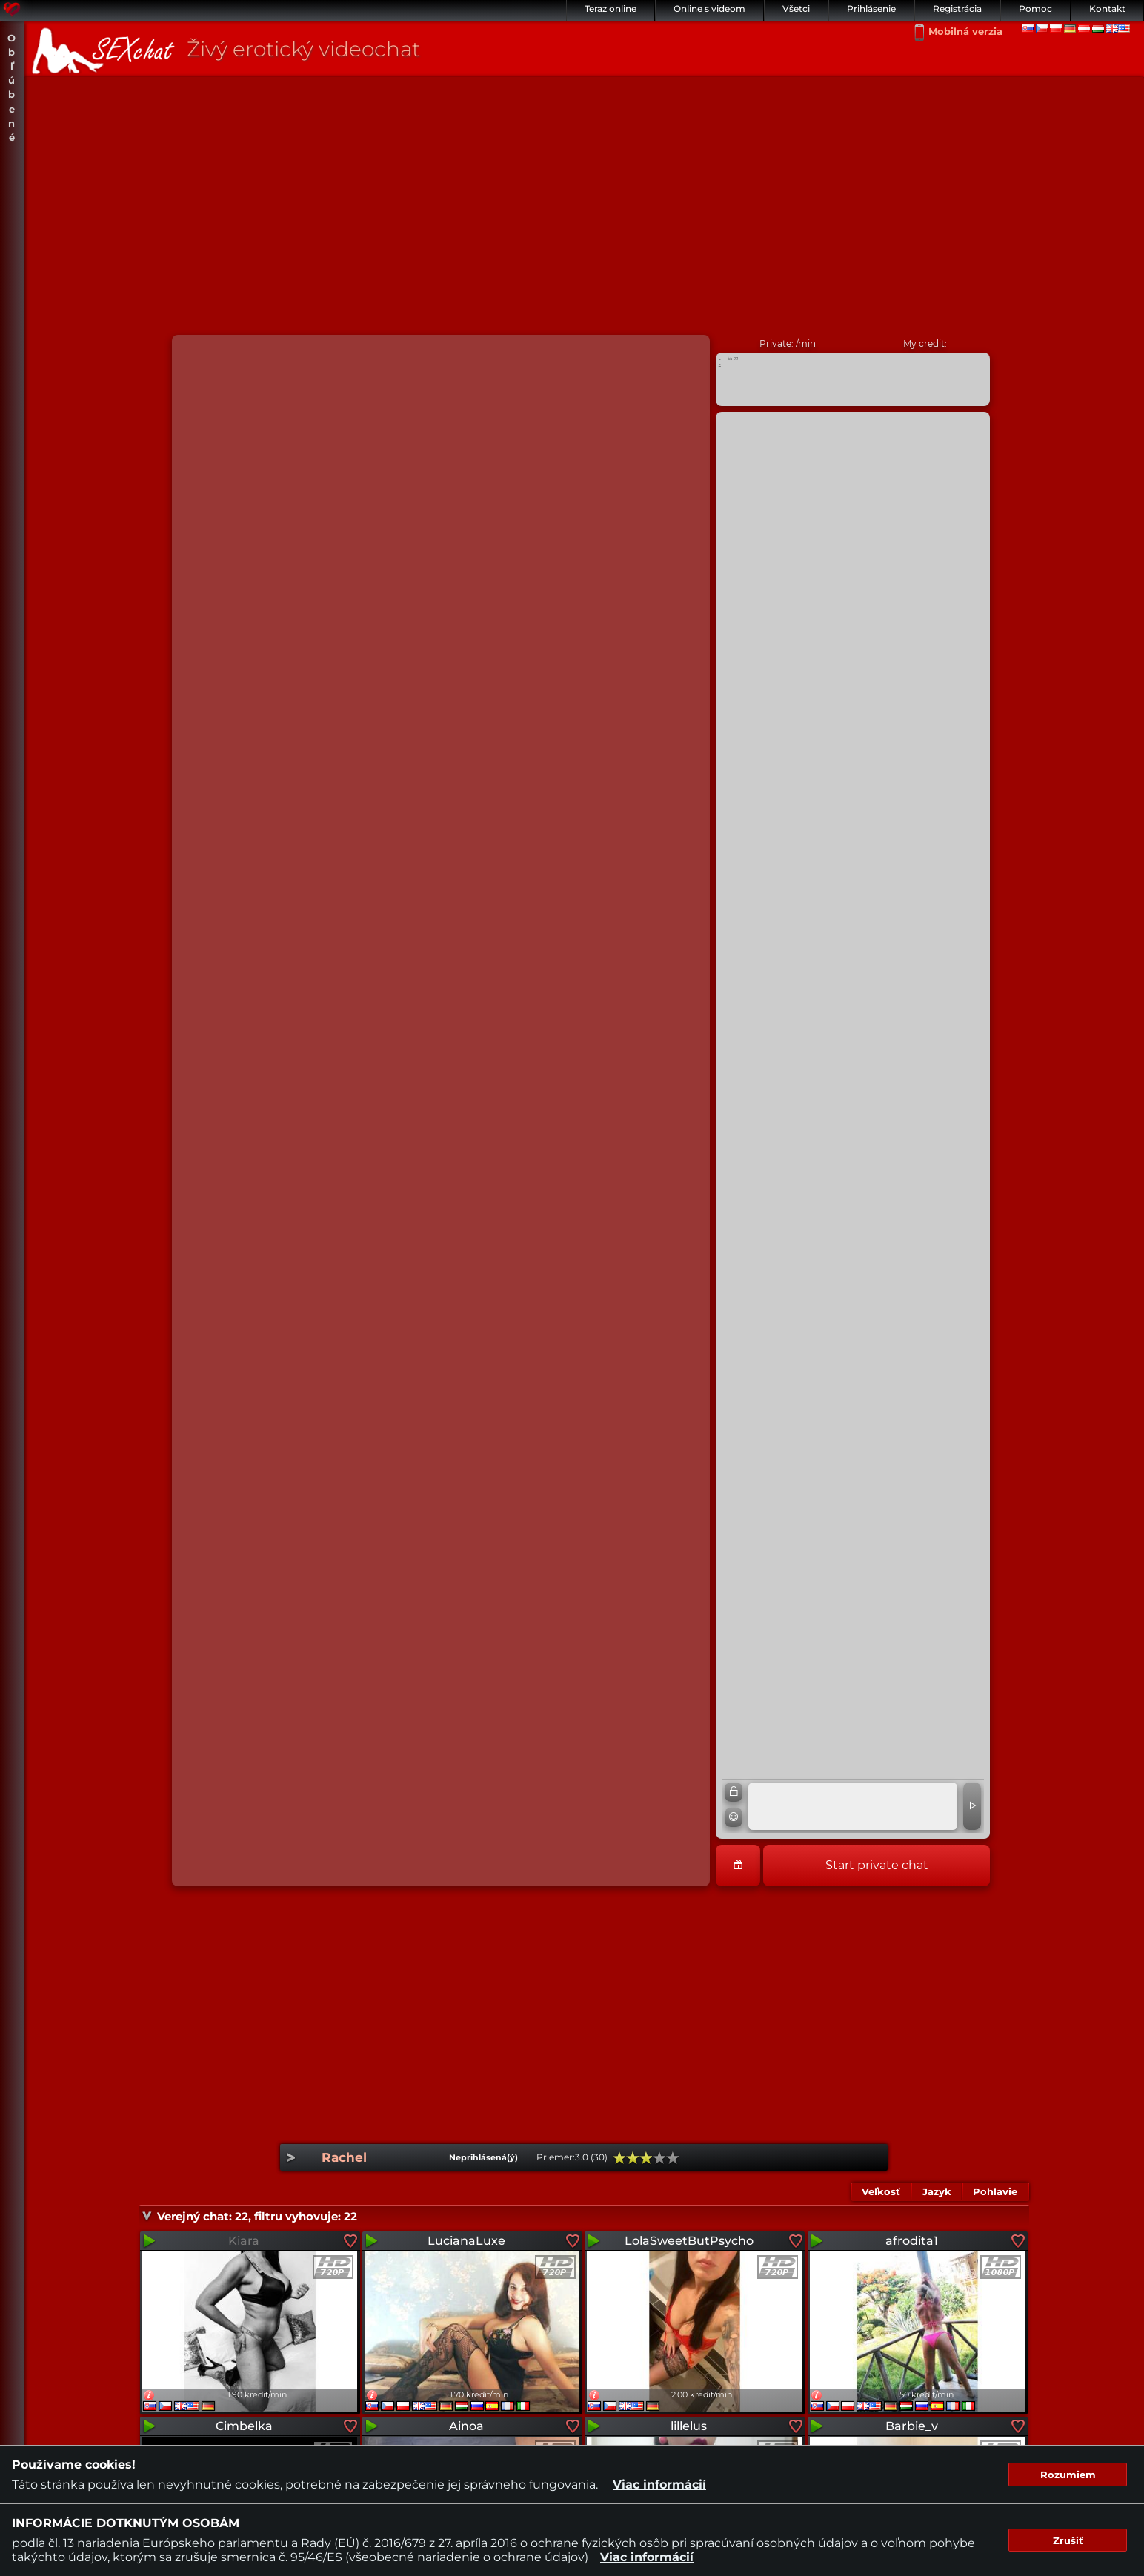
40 (632, 2158)
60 (646, 2158)
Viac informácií (659, 2484)
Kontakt (1107, 8)
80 (659, 2158)
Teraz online (610, 8)
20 (619, 2158)
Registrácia (957, 8)
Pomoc (1035, 8)
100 (672, 2158)
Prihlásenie (871, 8)
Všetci (796, 8)
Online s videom (709, 8)
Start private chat (876, 1865)
